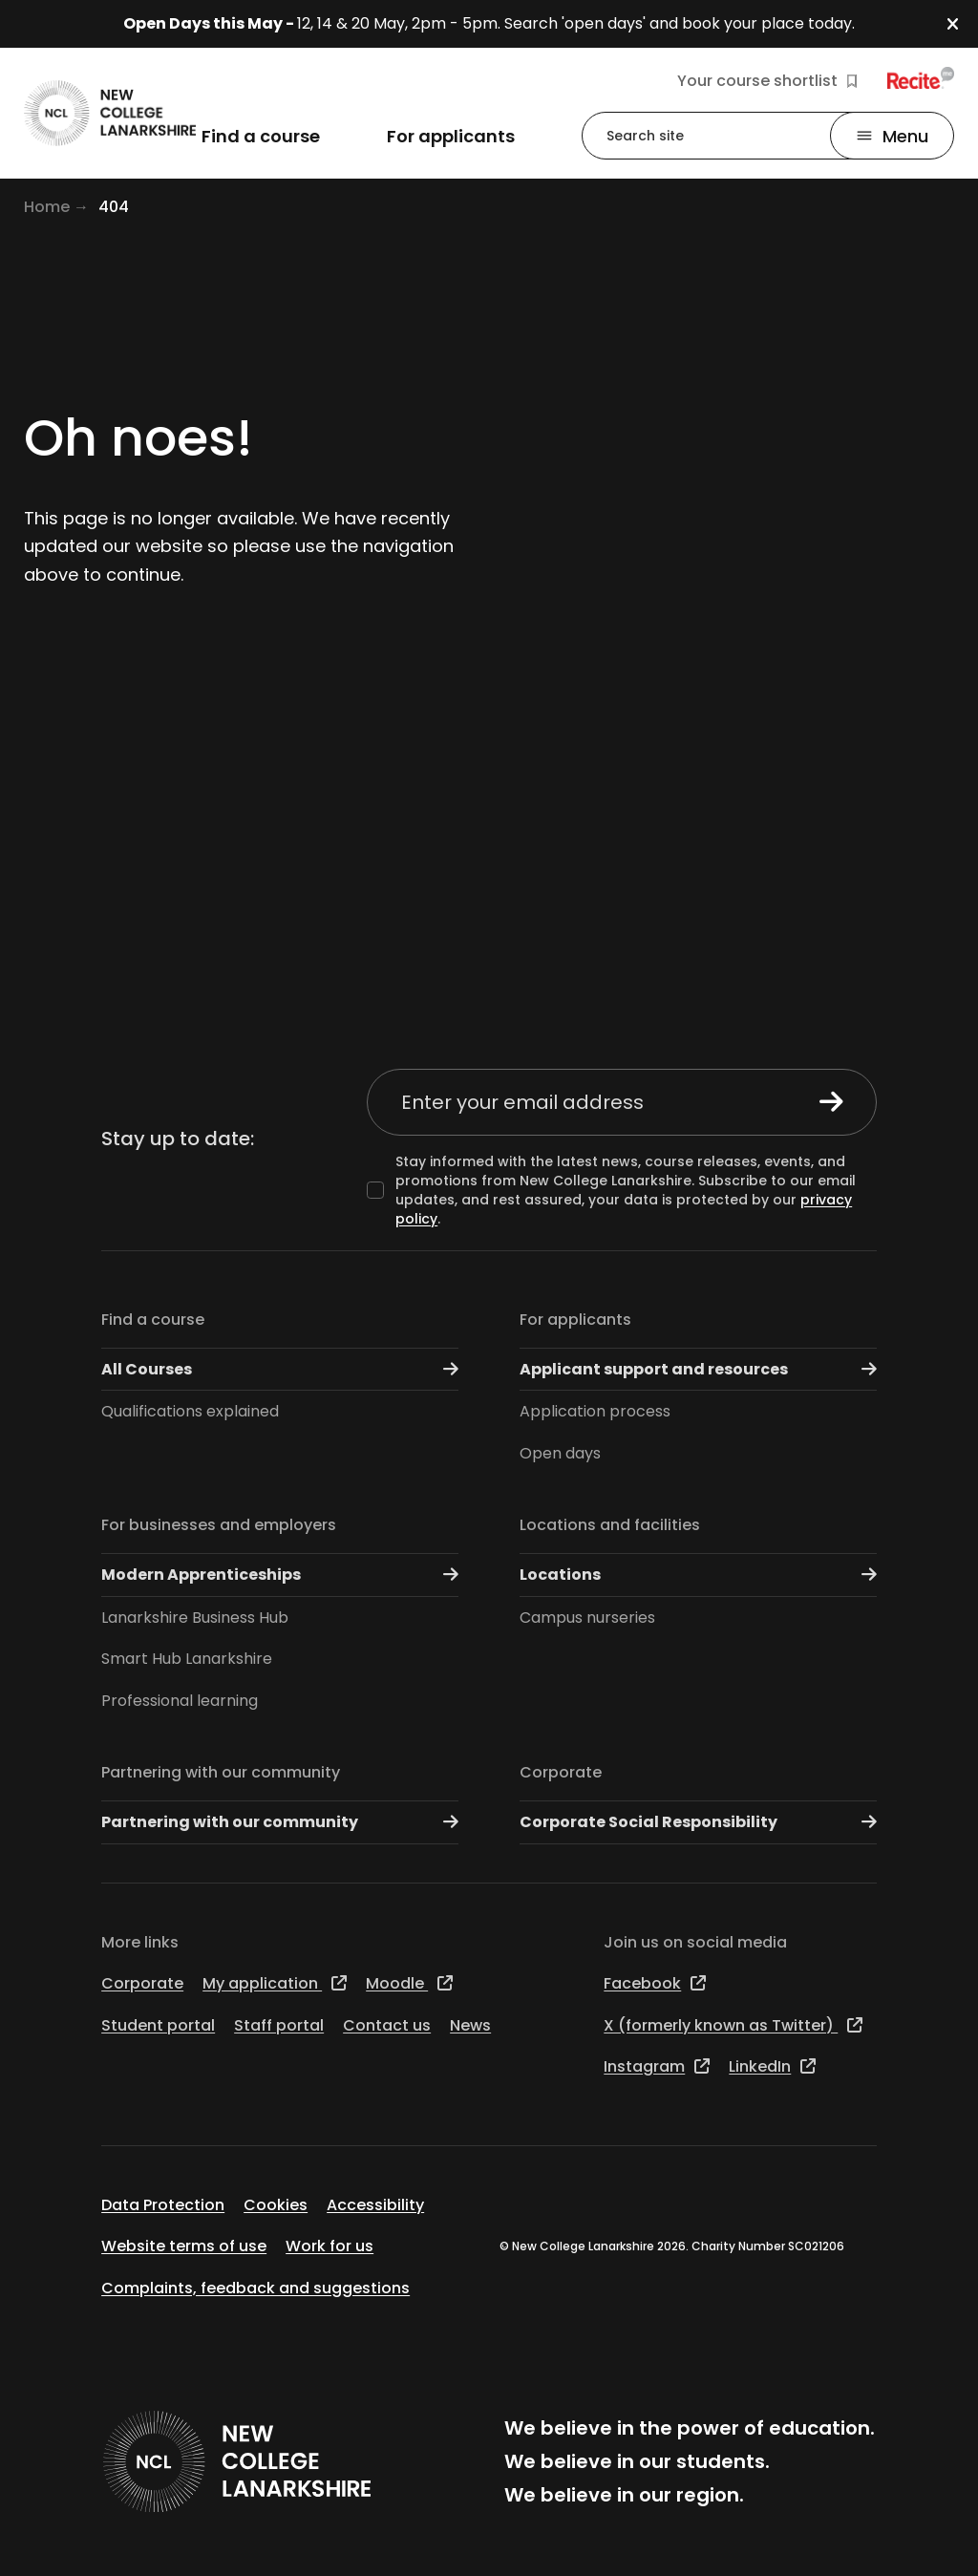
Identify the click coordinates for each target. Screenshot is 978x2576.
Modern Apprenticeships (279, 1574)
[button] (962, 24)
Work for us (329, 2246)
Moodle (409, 1983)
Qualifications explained (190, 1411)
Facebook (655, 1983)
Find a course (152, 1320)
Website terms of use (183, 2246)
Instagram (657, 2066)
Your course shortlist (767, 81)
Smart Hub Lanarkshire (186, 1659)
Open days (560, 1453)
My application (274, 1983)
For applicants (575, 1320)
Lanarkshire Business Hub (194, 1618)
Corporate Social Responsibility (698, 1822)
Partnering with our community (220, 1772)
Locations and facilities (610, 1525)
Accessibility (375, 2205)
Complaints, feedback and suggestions (255, 2288)
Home (47, 207)
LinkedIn (772, 2066)
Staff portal (279, 2025)
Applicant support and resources (698, 1369)
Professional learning (179, 1701)
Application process (595, 1411)
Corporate (561, 1772)
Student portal (158, 2025)
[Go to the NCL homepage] (110, 113)
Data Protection (162, 2205)
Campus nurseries (587, 1618)
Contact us (387, 2025)
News (470, 2025)
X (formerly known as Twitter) (733, 2025)
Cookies (276, 2205)
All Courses (279, 1369)
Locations (698, 1574)
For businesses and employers (218, 1525)
